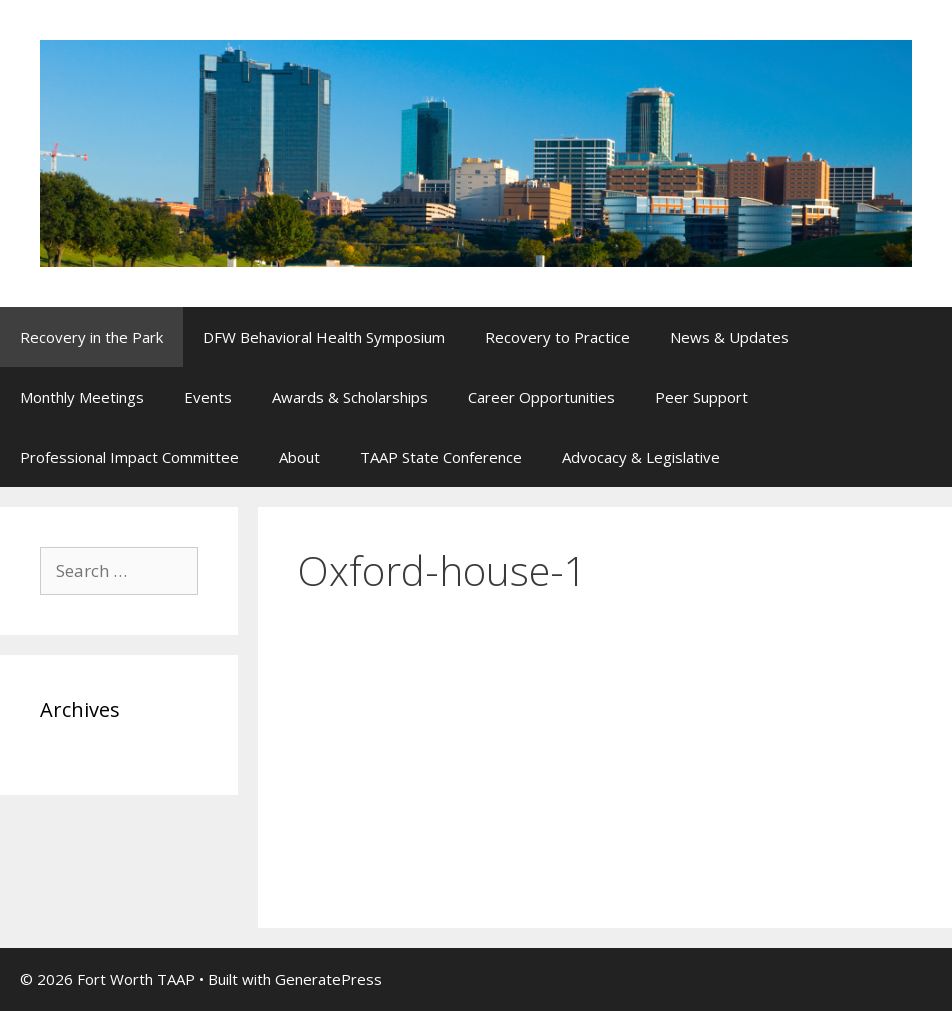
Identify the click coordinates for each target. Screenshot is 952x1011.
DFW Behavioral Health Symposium (324, 337)
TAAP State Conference (441, 457)
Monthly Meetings (82, 397)
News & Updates (729, 337)
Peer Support (701, 397)
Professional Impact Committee (129, 457)
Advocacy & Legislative (641, 457)
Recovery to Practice (557, 337)
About (299, 457)
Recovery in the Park (91, 337)
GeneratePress (328, 979)
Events (208, 397)
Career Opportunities (541, 397)
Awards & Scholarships (350, 397)
